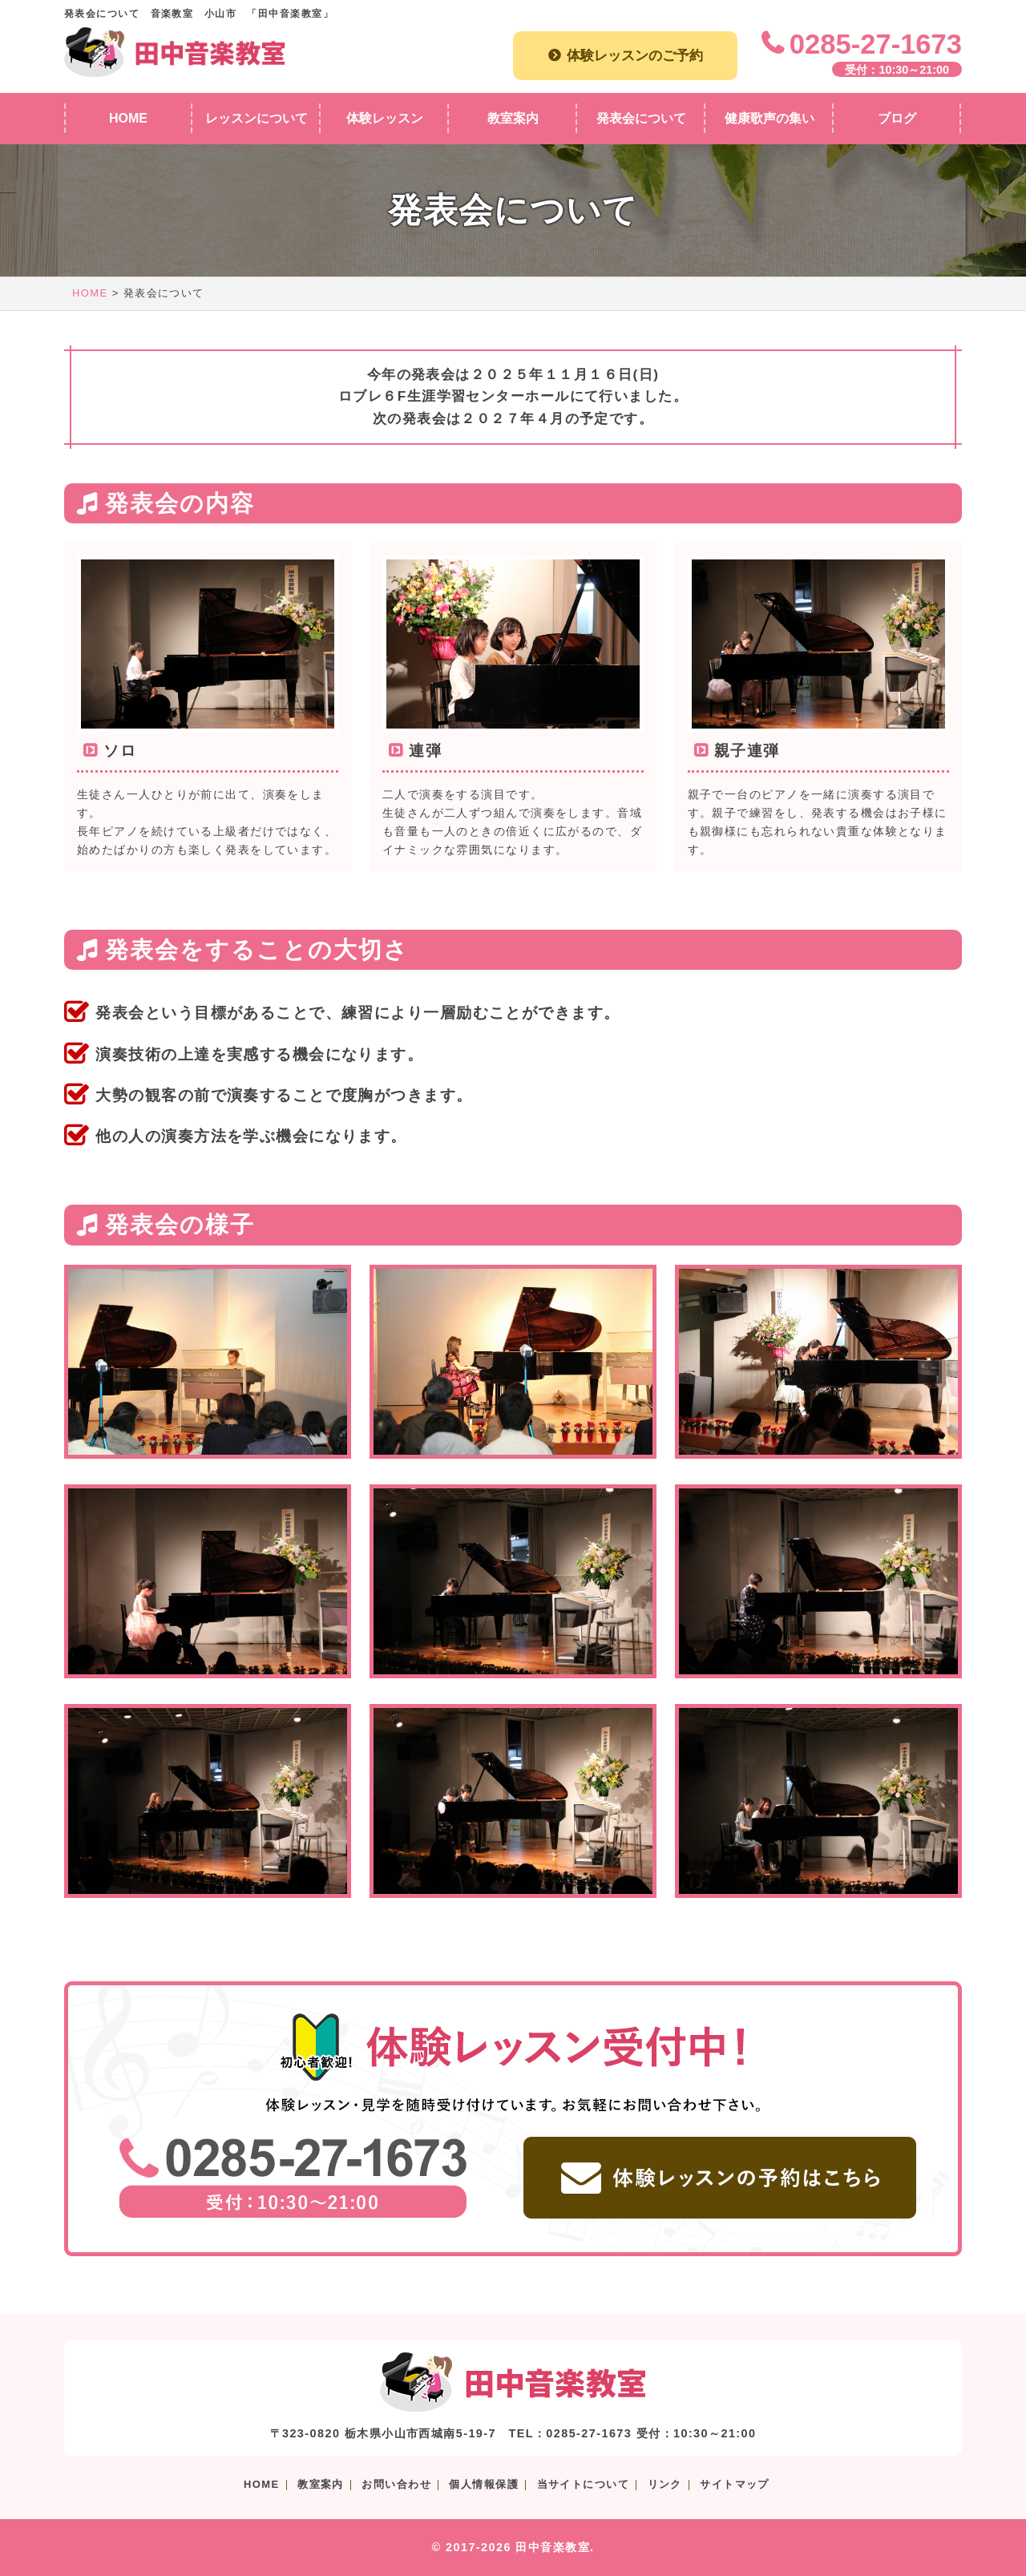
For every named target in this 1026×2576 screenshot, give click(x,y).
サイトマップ (735, 2484)
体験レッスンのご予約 (635, 55)
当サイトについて (583, 2484)
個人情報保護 (484, 2484)
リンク (665, 2484)
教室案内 (320, 2484)
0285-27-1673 (876, 44)
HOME (90, 293)
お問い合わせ (396, 2484)
